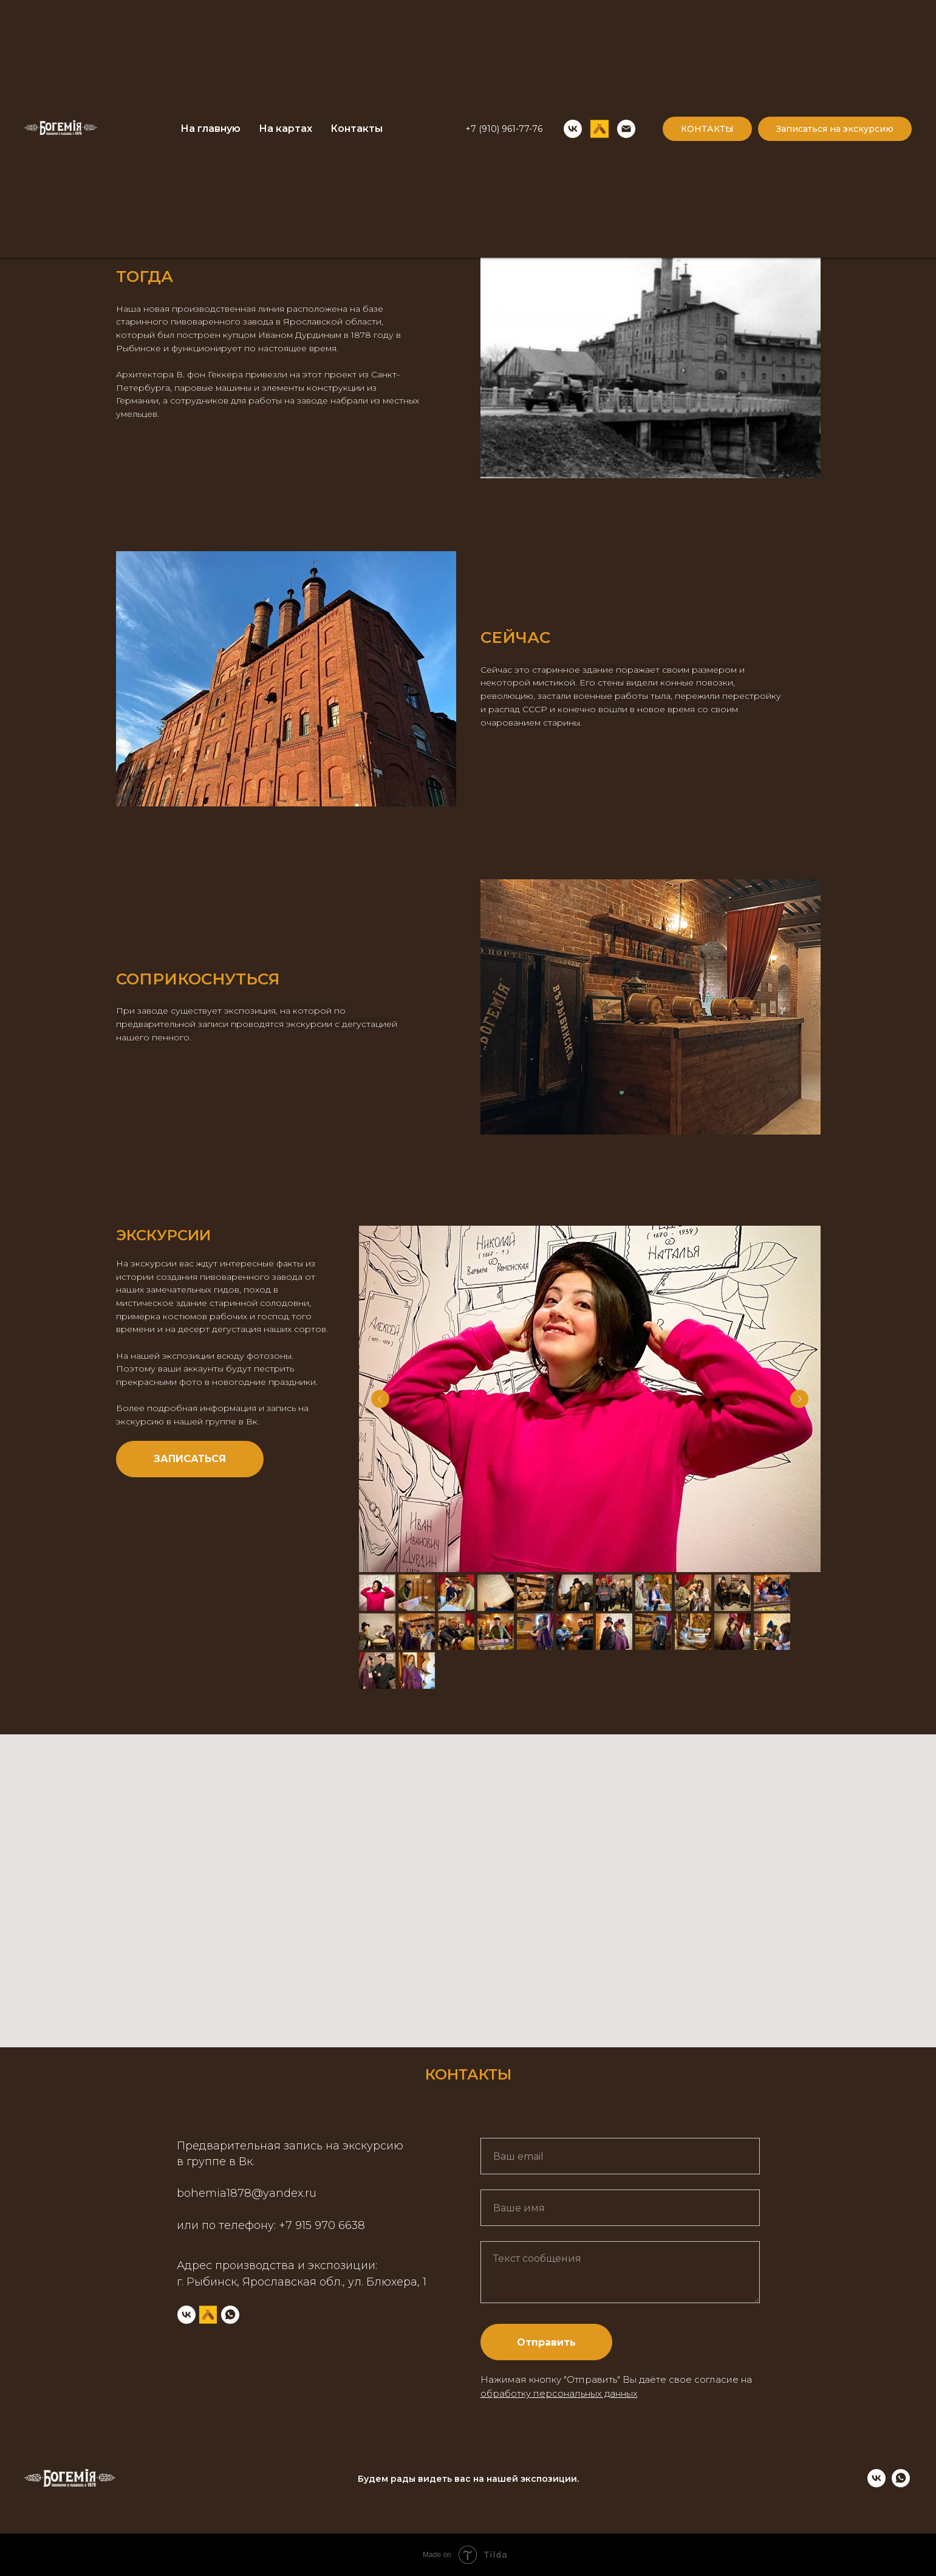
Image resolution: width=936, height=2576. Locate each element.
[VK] (573, 129)
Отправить (546, 2342)
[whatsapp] (230, 2315)
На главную (210, 128)
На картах (285, 128)
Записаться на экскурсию (834, 128)
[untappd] (208, 2315)
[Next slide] (799, 1399)
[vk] (876, 2484)
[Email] (626, 129)
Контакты (356, 128)
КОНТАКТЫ (707, 128)
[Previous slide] (380, 1399)
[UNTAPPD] (599, 129)
